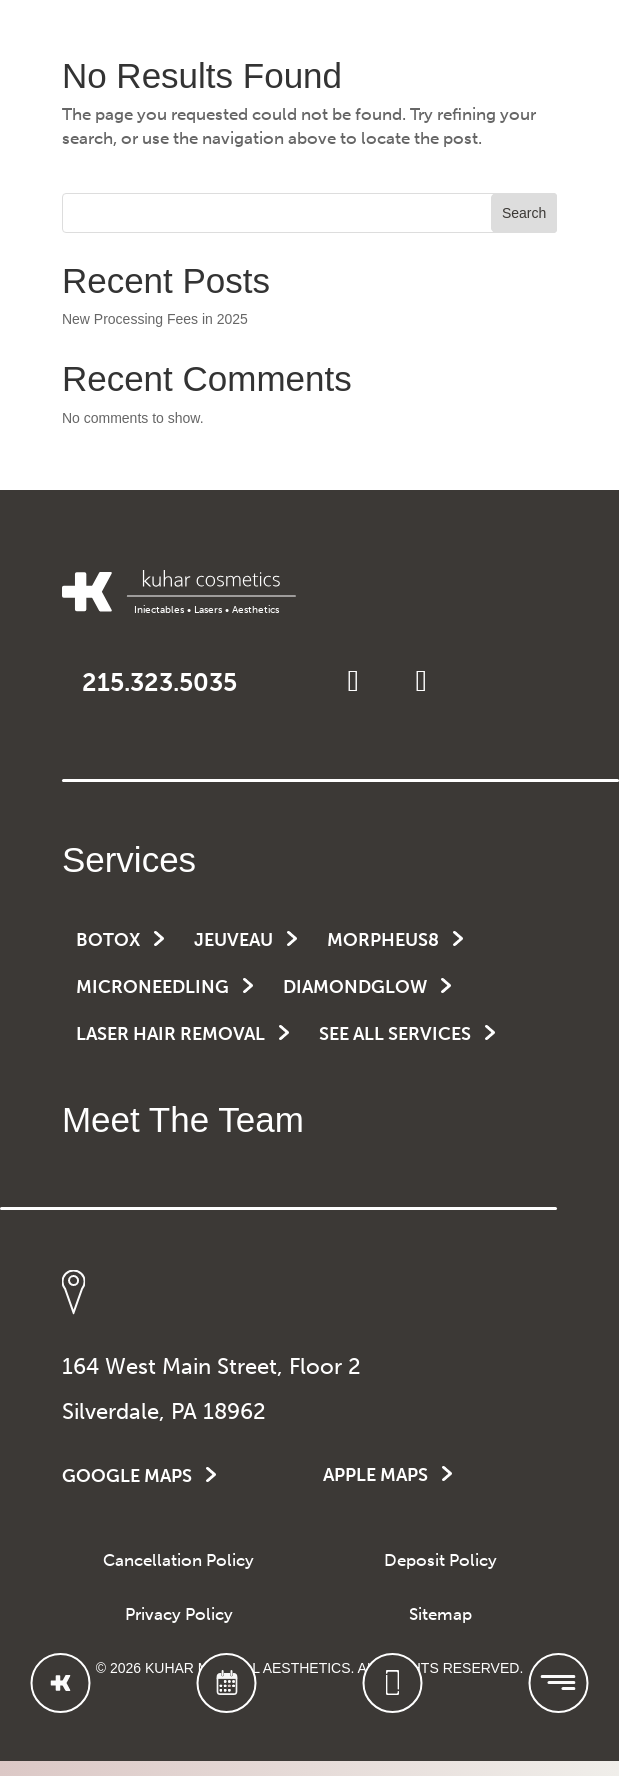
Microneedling (152, 987)
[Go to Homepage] (61, 1683)
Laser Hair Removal (170, 1034)
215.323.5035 (159, 682)
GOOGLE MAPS (127, 1476)
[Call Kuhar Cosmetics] (392, 1683)
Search (524, 213)
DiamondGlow (355, 987)
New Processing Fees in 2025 (155, 319)
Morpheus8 (383, 940)
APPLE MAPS (375, 1475)
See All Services (395, 1034)
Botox (108, 940)
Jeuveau (233, 940)
